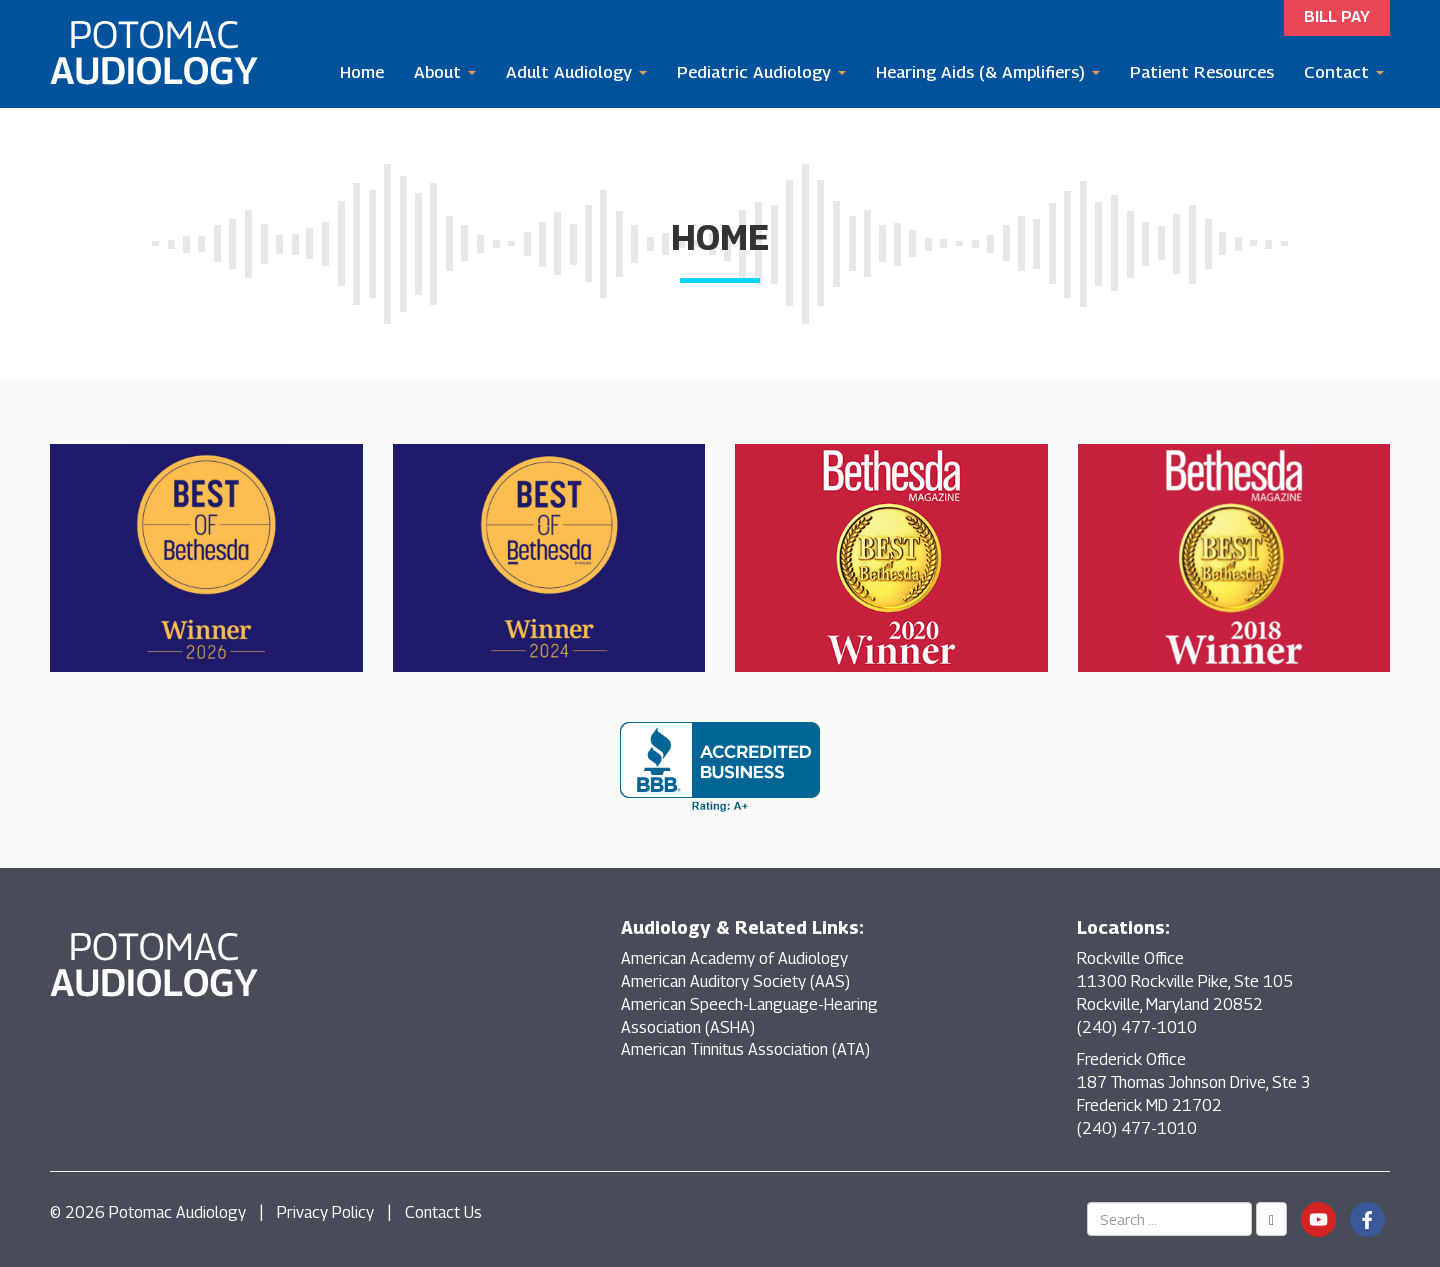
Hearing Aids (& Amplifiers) (988, 72)
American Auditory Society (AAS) (735, 981)
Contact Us (443, 1212)
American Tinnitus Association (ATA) (745, 1049)
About (445, 72)
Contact (1344, 72)
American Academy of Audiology (734, 958)
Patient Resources (1202, 72)
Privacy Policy (325, 1212)
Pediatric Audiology (761, 72)
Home (362, 72)
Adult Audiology (576, 72)
